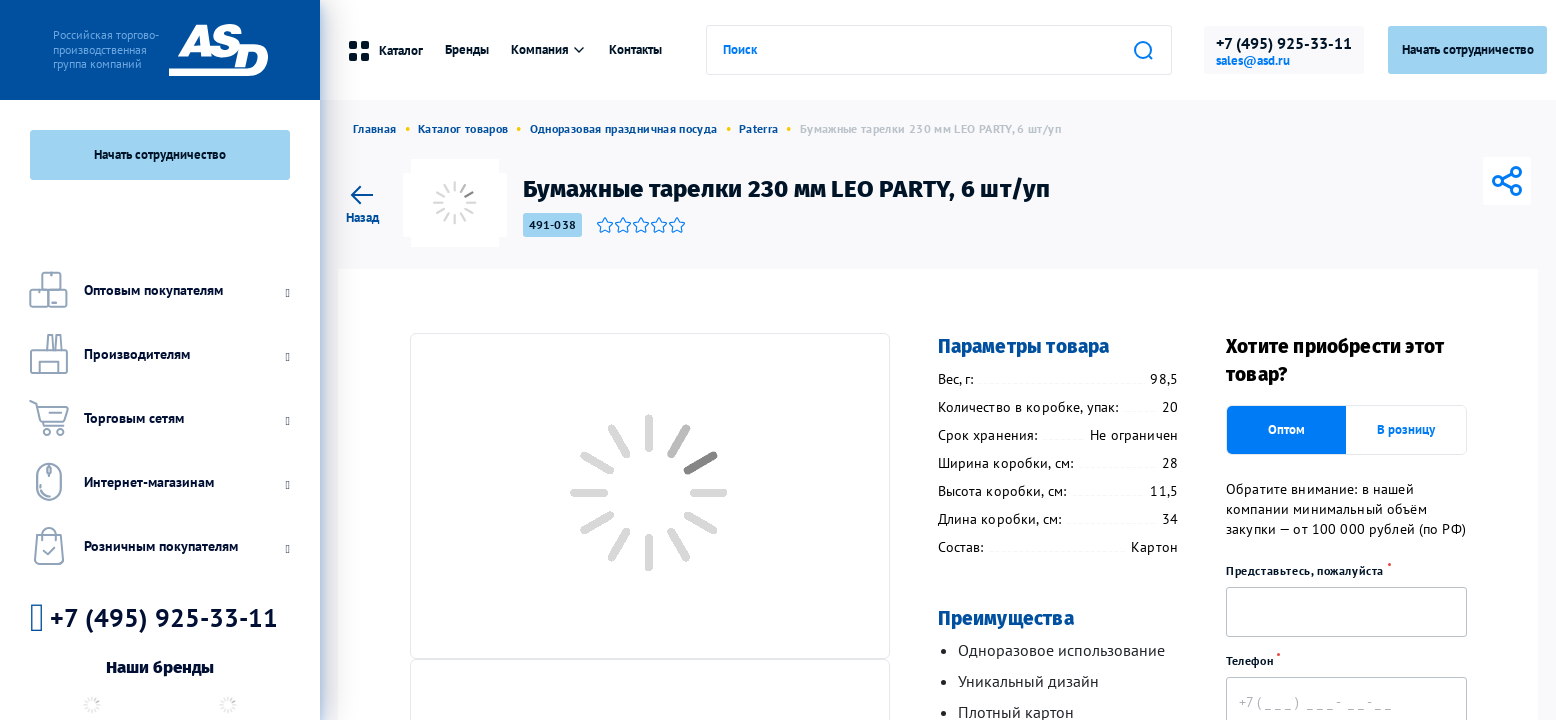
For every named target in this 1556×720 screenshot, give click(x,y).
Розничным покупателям (157, 546)
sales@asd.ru (1253, 61)
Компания (549, 49)
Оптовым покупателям (157, 290)
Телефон (1259, 660)
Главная (375, 128)
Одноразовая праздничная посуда (624, 128)
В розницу (1406, 429)
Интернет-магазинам (157, 482)
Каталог (385, 51)
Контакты (635, 49)
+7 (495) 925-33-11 (1284, 43)
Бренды (467, 49)
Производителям (157, 354)
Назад (362, 201)
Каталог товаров (463, 128)
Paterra (759, 128)
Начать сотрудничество (160, 154)
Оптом (1286, 429)
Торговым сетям (157, 418)
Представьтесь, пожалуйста (1315, 570)
